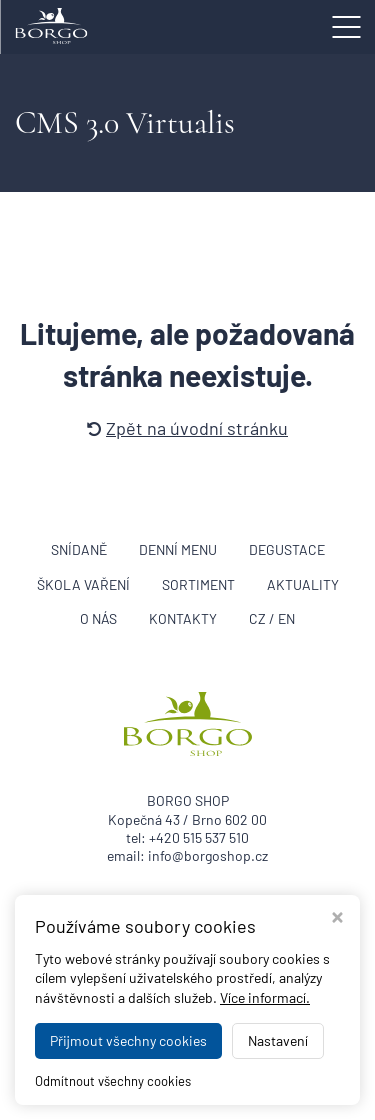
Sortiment (198, 584)
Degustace (287, 549)
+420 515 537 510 (199, 837)
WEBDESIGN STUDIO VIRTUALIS (188, 1096)
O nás (98, 618)
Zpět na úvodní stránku (187, 428)
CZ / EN (272, 618)
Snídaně (79, 549)
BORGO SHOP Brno (245, 1070)
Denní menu (178, 549)
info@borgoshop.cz (208, 855)
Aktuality (303, 584)
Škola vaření (83, 584)
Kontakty (183, 618)
